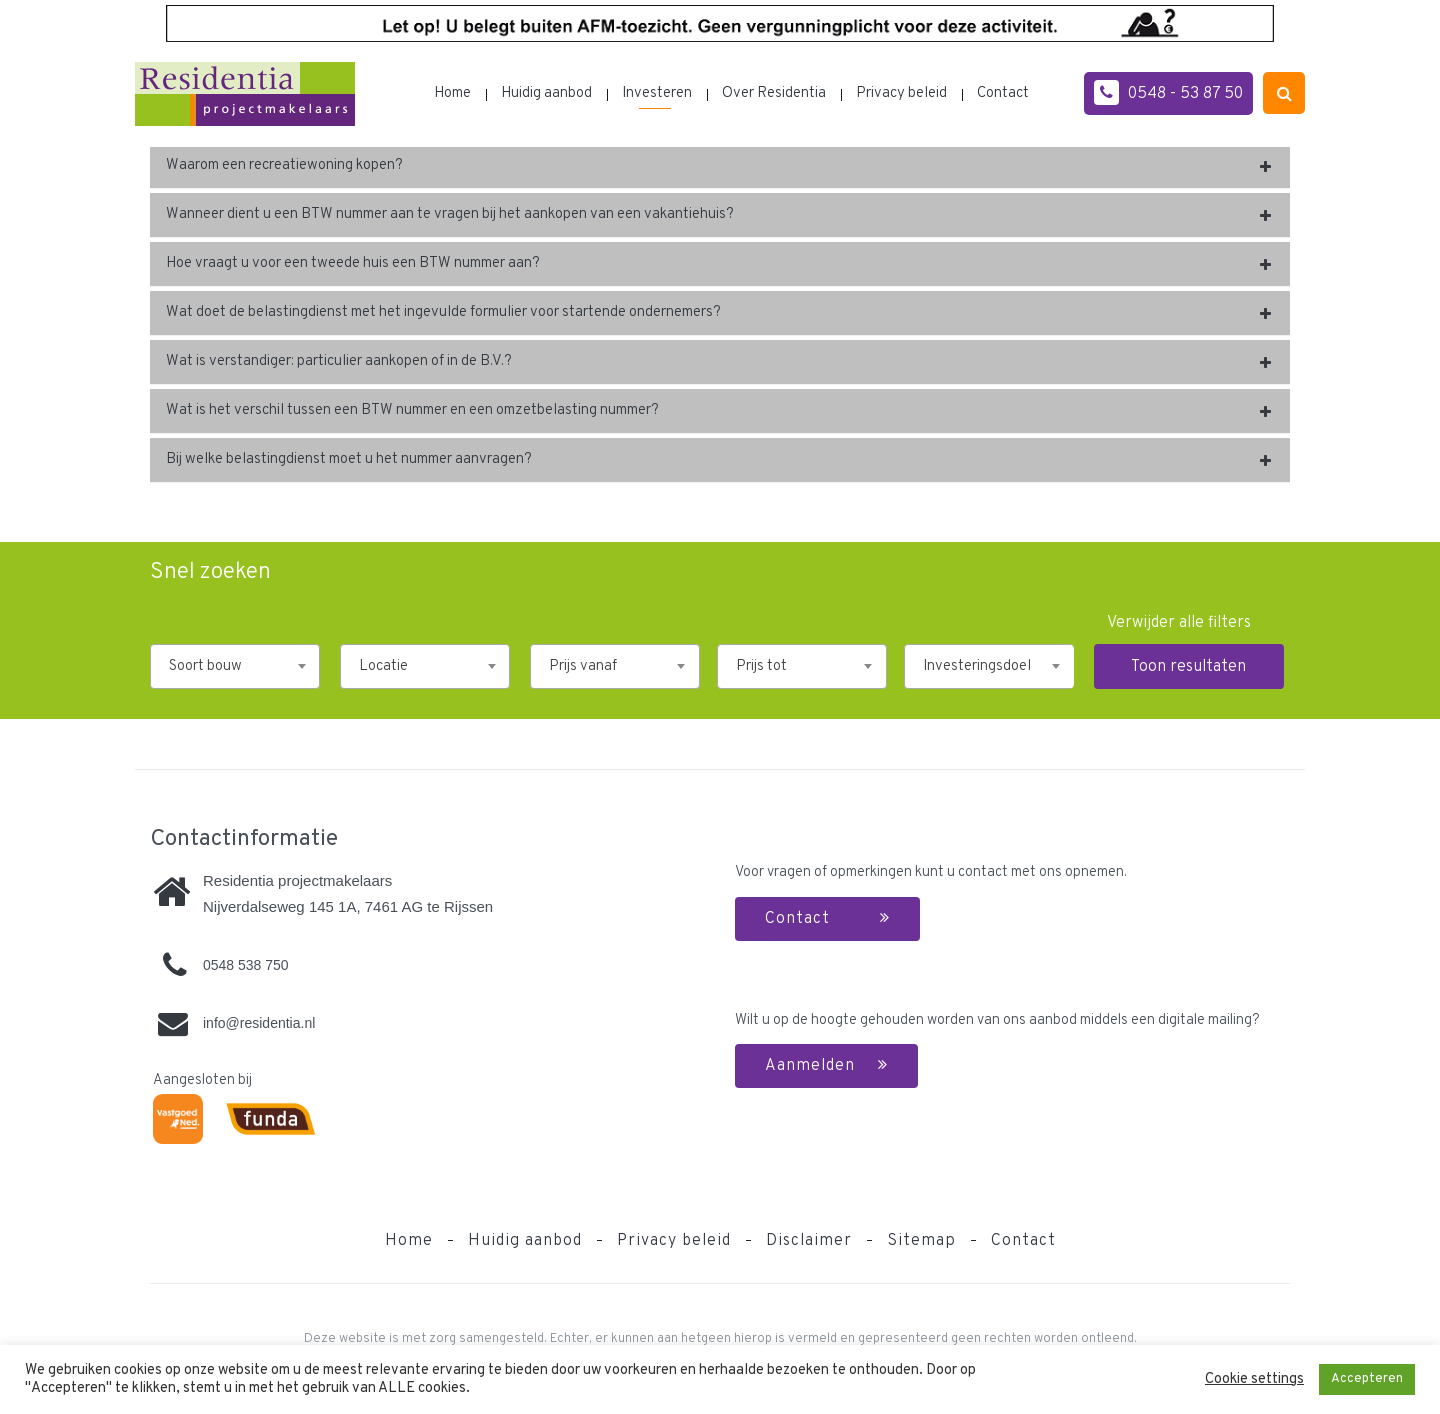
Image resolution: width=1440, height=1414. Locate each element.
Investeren (657, 93)
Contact (1003, 93)
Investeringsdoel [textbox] (977, 666)
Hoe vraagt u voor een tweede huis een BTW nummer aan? (353, 263)
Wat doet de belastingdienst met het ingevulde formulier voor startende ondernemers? (443, 312)
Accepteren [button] (1367, 1379)
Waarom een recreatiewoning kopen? (284, 165)
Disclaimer (809, 1241)
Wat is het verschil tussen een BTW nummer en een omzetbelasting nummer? (412, 410)
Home (452, 93)
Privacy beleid (901, 93)
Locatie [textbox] (383, 666)
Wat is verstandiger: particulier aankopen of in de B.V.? (339, 361)
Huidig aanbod (546, 93)
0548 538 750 (246, 965)
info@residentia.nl (259, 1023)
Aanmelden (826, 1066)
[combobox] (235, 666)
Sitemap (921, 1241)
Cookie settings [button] (1254, 1380)
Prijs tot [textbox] (761, 666)
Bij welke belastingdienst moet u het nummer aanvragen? (349, 459)
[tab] (720, 166)
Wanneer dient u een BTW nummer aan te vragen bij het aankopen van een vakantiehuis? (450, 214)
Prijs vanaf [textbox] (583, 666)
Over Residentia (774, 93)
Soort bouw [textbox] (205, 666)
